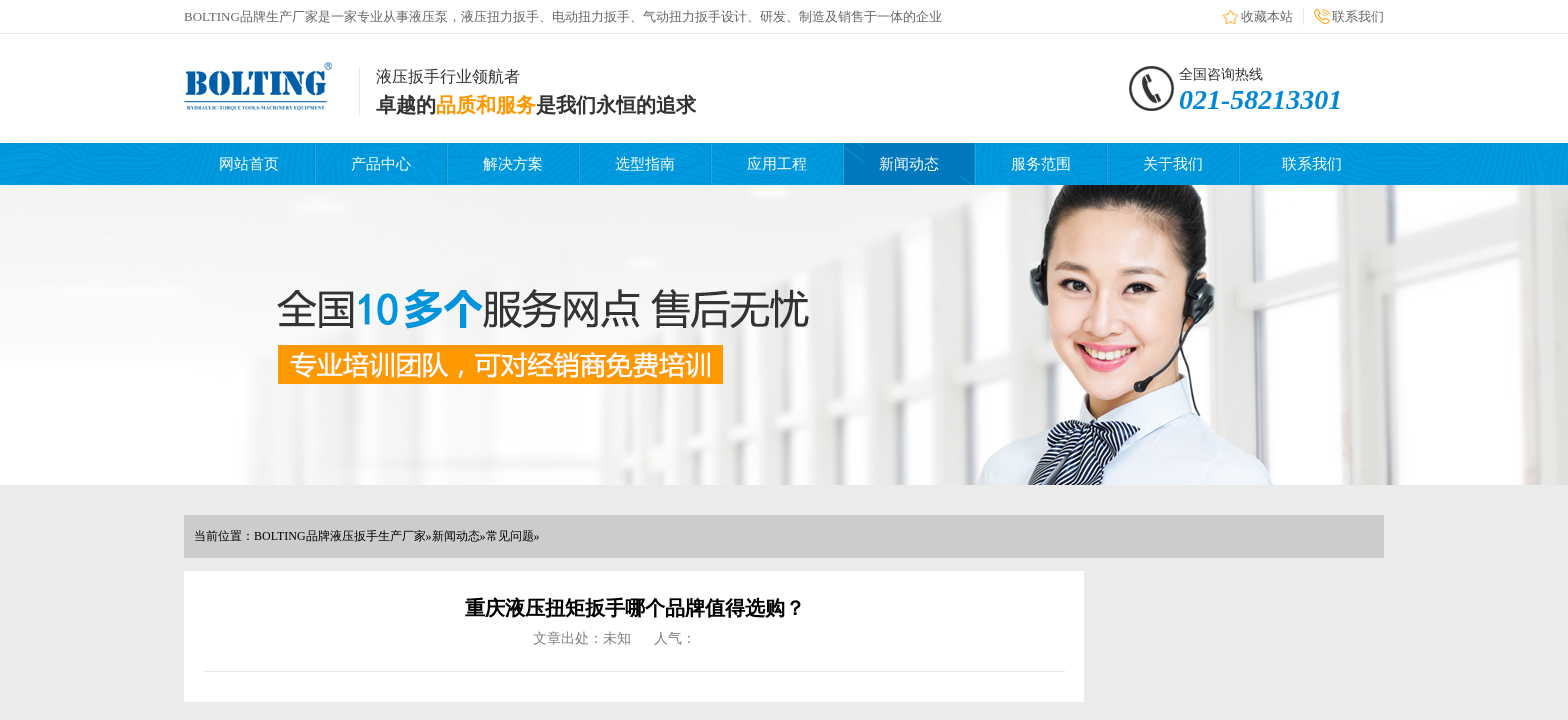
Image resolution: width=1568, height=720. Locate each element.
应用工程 (777, 164)
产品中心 (381, 164)
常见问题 (510, 536)
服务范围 (1041, 164)
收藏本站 (1267, 16)
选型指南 (645, 164)
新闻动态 (909, 164)
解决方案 (513, 164)
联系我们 (1358, 16)
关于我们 (1173, 164)
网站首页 (249, 164)
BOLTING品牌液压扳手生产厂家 (340, 536)
